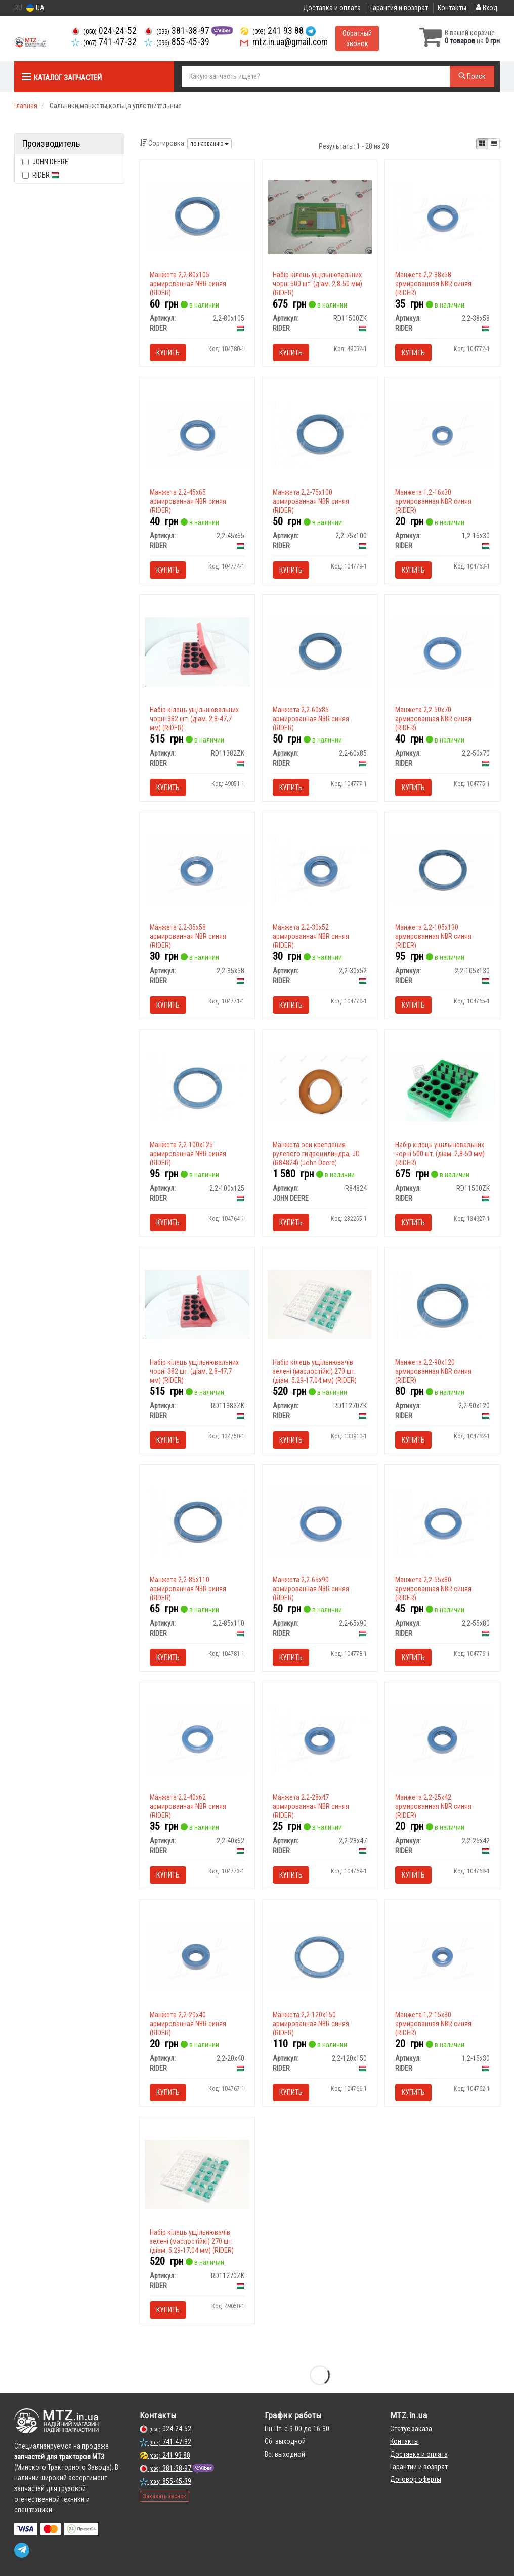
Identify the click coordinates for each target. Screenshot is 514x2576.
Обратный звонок (357, 38)
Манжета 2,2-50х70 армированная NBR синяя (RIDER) (433, 719)
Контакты (452, 8)
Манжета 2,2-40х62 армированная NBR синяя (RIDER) (188, 1806)
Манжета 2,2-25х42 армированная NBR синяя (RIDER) (433, 1806)
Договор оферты (415, 2479)
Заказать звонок (164, 2496)
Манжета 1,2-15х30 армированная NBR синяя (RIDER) (433, 2024)
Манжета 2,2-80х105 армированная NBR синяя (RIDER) (188, 284)
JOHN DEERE (45, 162)
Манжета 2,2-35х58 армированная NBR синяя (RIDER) (188, 936)
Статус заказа (411, 2429)
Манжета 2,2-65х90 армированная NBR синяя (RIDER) (311, 1589)
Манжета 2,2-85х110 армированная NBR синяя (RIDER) (188, 1589)
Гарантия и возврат (399, 8)
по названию (209, 143)
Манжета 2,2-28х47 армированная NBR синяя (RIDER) (311, 1806)
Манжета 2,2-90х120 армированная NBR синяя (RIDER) (433, 1371)
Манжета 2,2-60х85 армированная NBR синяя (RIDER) (311, 719)
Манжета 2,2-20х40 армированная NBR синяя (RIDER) (188, 2024)
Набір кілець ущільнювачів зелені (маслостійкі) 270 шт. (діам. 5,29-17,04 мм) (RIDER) (315, 1371)
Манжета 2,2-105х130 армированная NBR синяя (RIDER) (433, 936)
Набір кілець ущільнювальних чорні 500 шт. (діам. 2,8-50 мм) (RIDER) (317, 284)
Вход (486, 8)
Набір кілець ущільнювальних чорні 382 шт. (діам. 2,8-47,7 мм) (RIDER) (194, 719)
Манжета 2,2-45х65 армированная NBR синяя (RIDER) (188, 501)
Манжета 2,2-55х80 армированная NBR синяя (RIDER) (433, 1589)
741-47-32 (104, 42)
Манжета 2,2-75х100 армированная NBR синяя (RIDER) (311, 501)
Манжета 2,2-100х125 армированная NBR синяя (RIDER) (188, 1154)
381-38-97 (177, 31)
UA (35, 8)
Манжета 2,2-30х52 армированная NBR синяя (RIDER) (311, 936)
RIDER (40, 175)
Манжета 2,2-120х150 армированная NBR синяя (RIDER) (311, 2024)
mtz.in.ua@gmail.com (284, 42)
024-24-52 (104, 31)
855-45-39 (176, 42)
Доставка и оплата (332, 8)
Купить (168, 352)
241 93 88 (273, 31)
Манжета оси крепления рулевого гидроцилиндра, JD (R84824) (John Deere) (316, 1154)
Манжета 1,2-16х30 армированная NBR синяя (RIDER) (433, 501)
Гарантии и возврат (419, 2467)
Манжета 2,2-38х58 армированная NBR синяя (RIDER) (433, 284)
